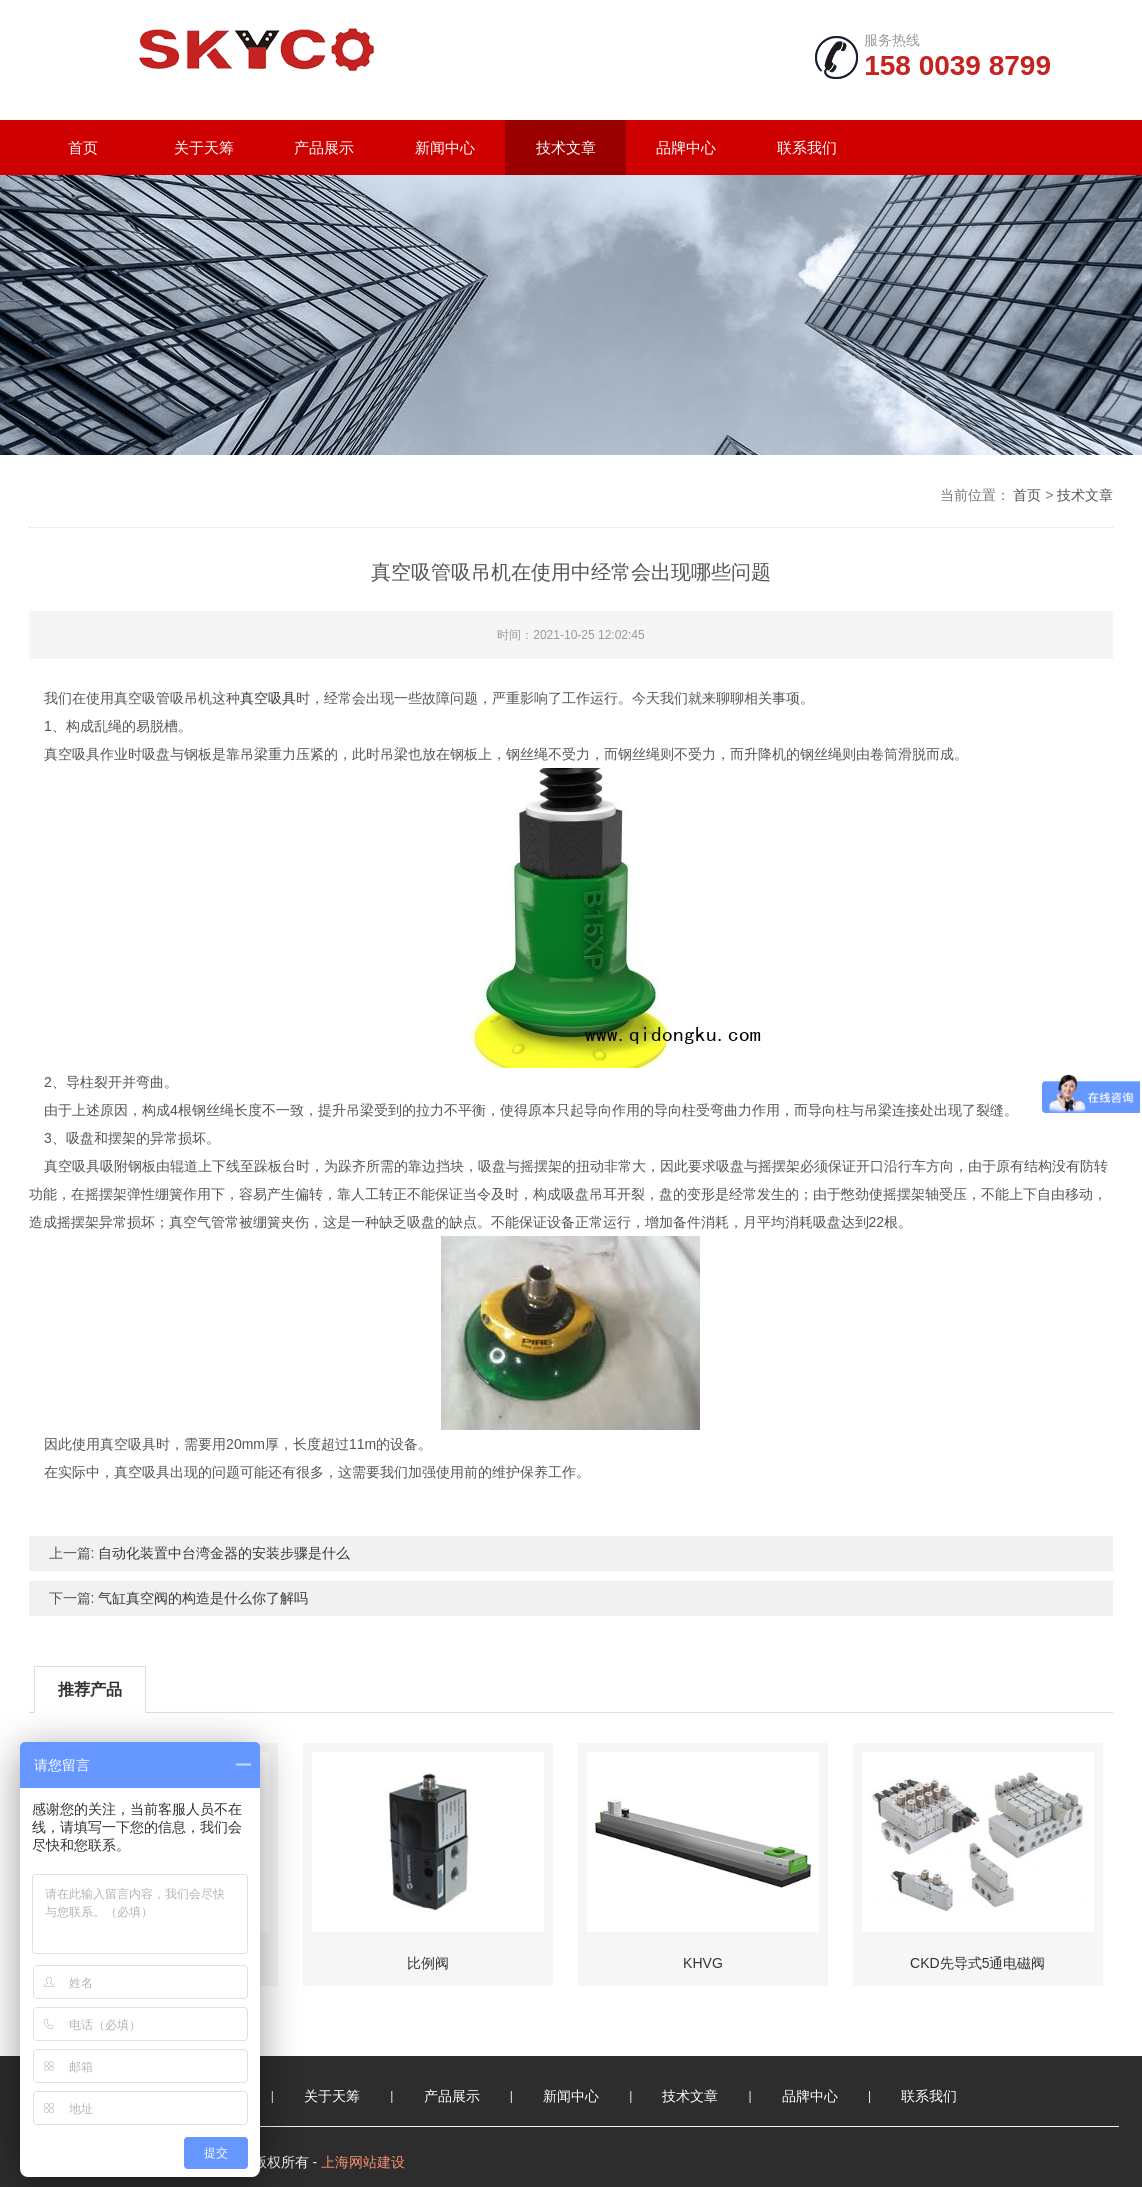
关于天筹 (204, 147)
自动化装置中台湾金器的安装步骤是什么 (224, 1553)
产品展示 (324, 147)
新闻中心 (445, 147)
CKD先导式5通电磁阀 (977, 1963)
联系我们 (807, 147)
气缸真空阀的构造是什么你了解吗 (203, 1598)
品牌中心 (686, 147)
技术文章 (566, 147)
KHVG (703, 1963)
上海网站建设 (363, 2162)
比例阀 (428, 1963)
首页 (83, 147)
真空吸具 (268, 698)
